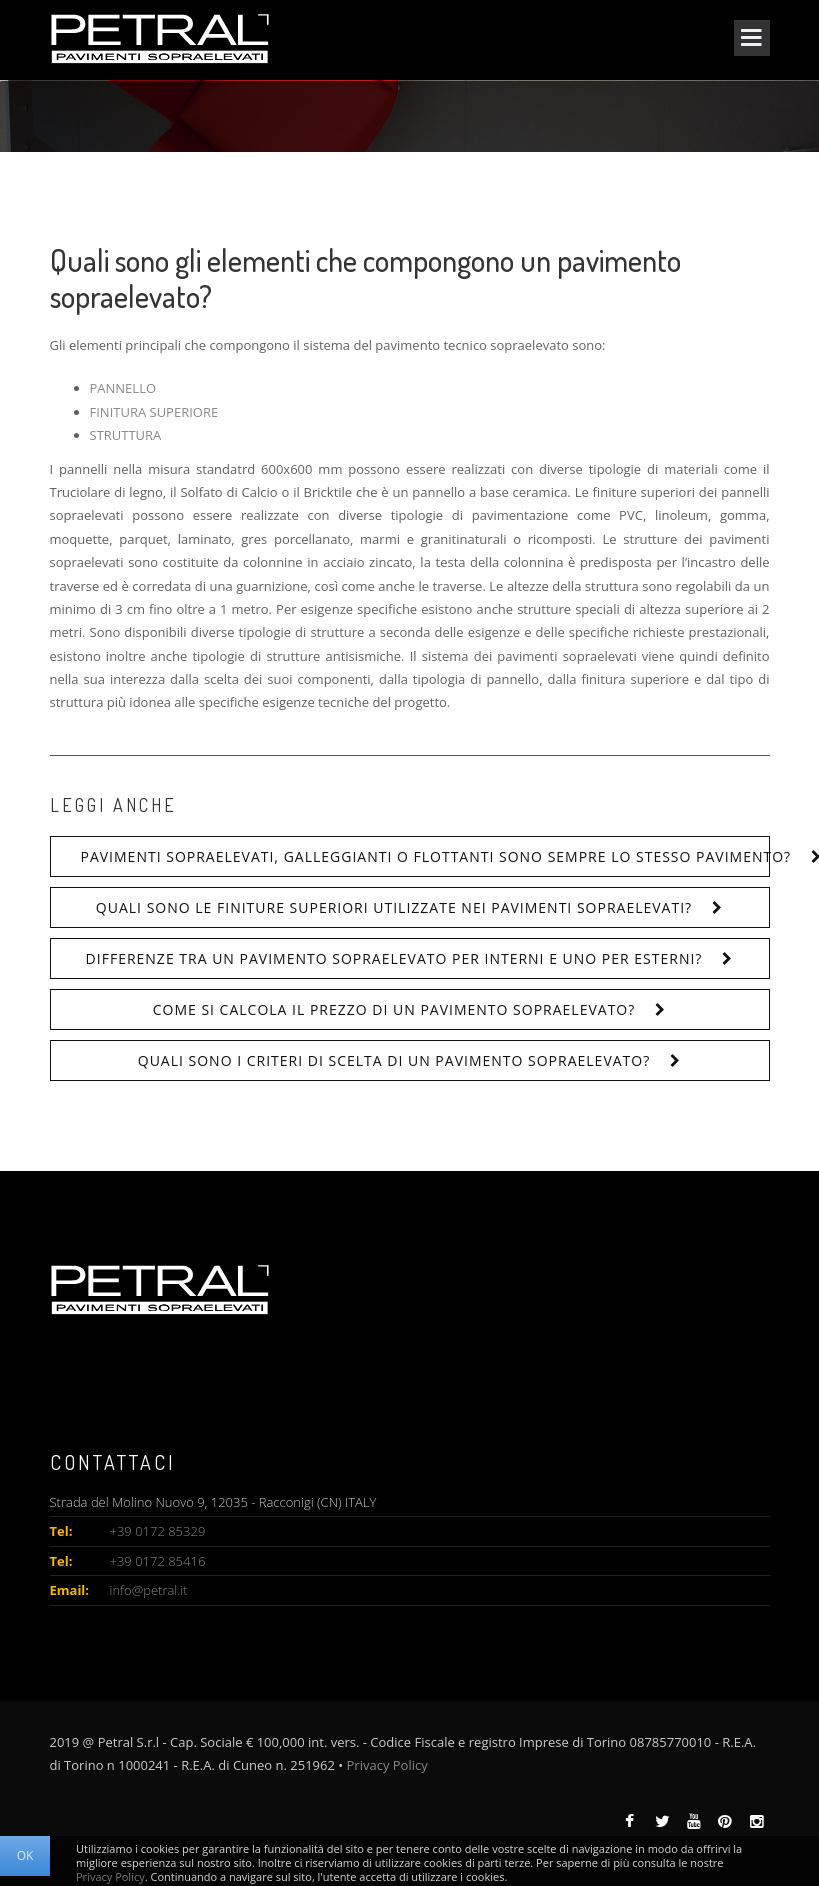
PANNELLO (123, 388)
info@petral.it (149, 1590)
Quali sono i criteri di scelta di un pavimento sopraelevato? (394, 1060)
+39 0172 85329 (158, 1531)
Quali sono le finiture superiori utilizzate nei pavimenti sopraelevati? (394, 907)
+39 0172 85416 (158, 1561)
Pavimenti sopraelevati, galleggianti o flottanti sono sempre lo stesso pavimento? (425, 856)
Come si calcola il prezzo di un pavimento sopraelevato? (394, 1009)
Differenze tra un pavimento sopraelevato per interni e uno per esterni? (394, 958)
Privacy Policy (387, 1765)
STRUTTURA (126, 435)
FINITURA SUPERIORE (154, 412)
